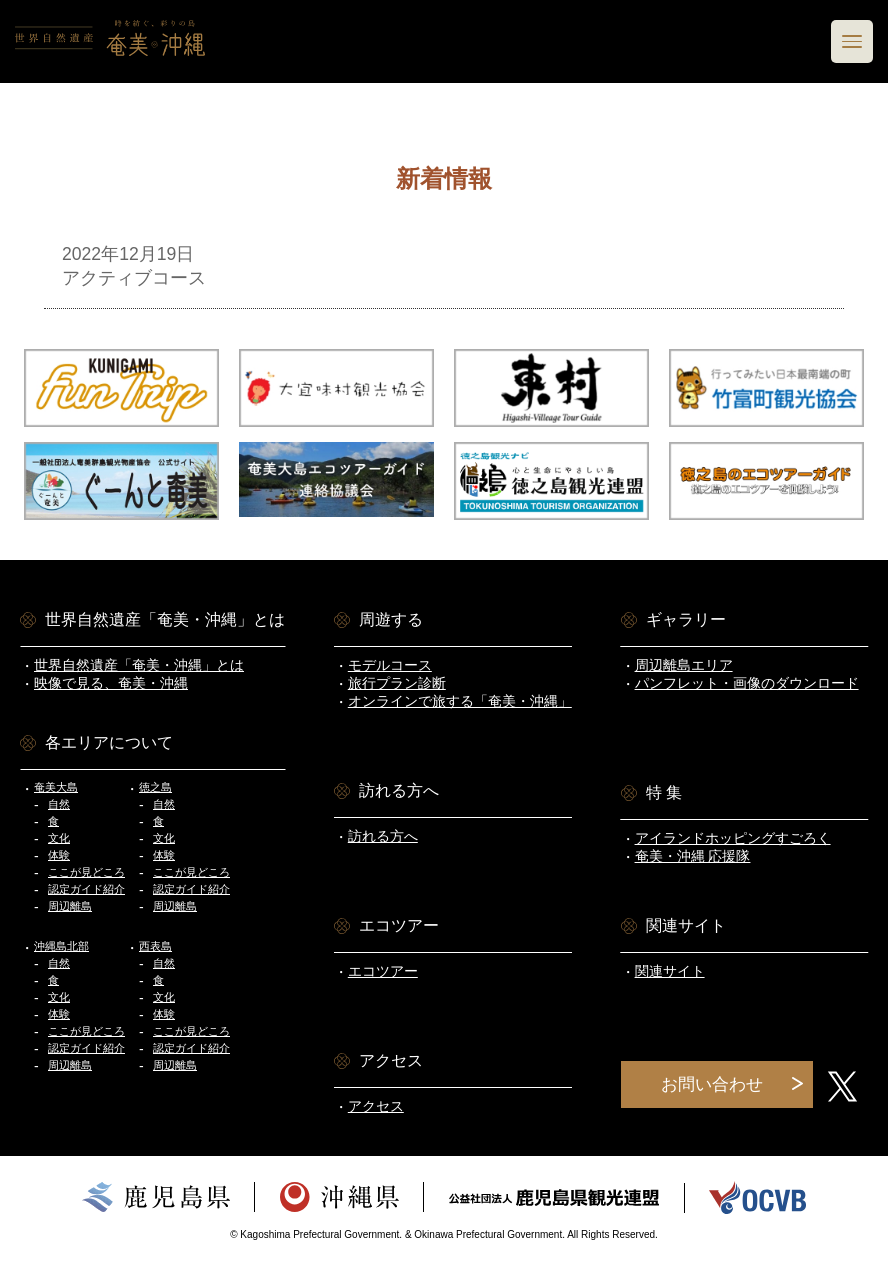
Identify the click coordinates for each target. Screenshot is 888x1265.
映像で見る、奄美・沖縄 (111, 683)
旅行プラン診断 (397, 683)
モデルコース (390, 665)
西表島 (155, 946)
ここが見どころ (86, 872)
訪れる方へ (383, 836)
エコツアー (383, 971)
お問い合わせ (712, 1084)
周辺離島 (70, 906)
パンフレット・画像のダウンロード (747, 683)
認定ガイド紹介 (86, 889)
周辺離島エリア (684, 665)
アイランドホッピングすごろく (733, 838)
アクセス (376, 1106)
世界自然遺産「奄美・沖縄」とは (139, 665)
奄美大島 (56, 787)
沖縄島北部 (61, 946)
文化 (59, 838)
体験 (59, 855)
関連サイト (670, 971)
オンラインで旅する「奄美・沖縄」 (460, 701)
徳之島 (155, 787)
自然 (59, 804)
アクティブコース (444, 265)
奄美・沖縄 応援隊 (693, 856)
